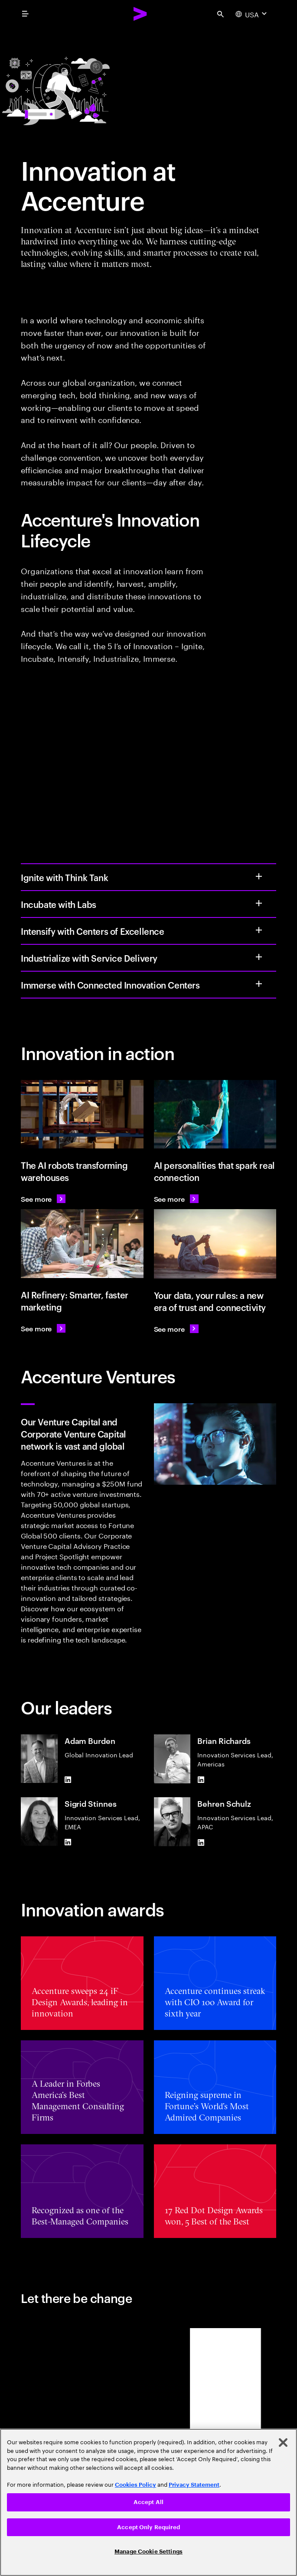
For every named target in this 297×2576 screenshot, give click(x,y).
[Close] (283, 2442)
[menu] (25, 13)
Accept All (148, 2502)
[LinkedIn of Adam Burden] (68, 1779)
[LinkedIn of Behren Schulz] (200, 1842)
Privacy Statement (194, 2485)
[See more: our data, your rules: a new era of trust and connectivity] (176, 1328)
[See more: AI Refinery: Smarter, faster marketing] (43, 1328)
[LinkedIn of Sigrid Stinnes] (68, 1842)
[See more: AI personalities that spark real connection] (176, 1198)
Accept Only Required (148, 2527)
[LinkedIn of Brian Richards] (200, 1779)
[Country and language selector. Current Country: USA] (252, 13)
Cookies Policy (135, 2485)
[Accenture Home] (140, 13)
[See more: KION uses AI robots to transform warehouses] (43, 1198)
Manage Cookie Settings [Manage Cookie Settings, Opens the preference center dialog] (148, 2551)
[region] (148, 2502)
